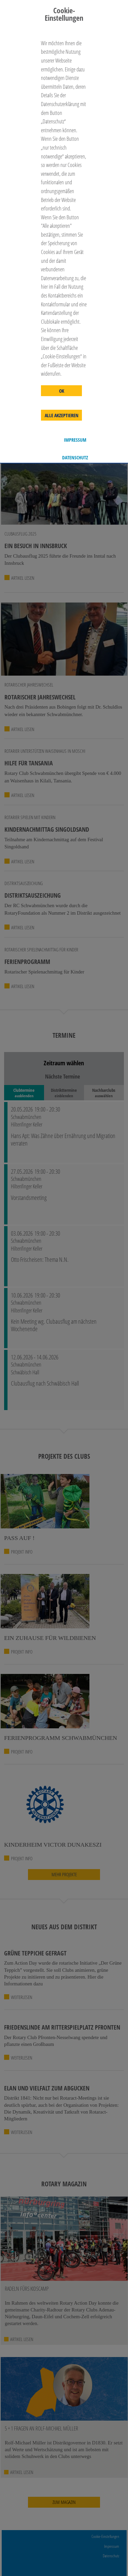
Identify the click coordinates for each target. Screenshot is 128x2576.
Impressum (75, 440)
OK (61, 391)
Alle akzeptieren (62, 415)
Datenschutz (75, 458)
